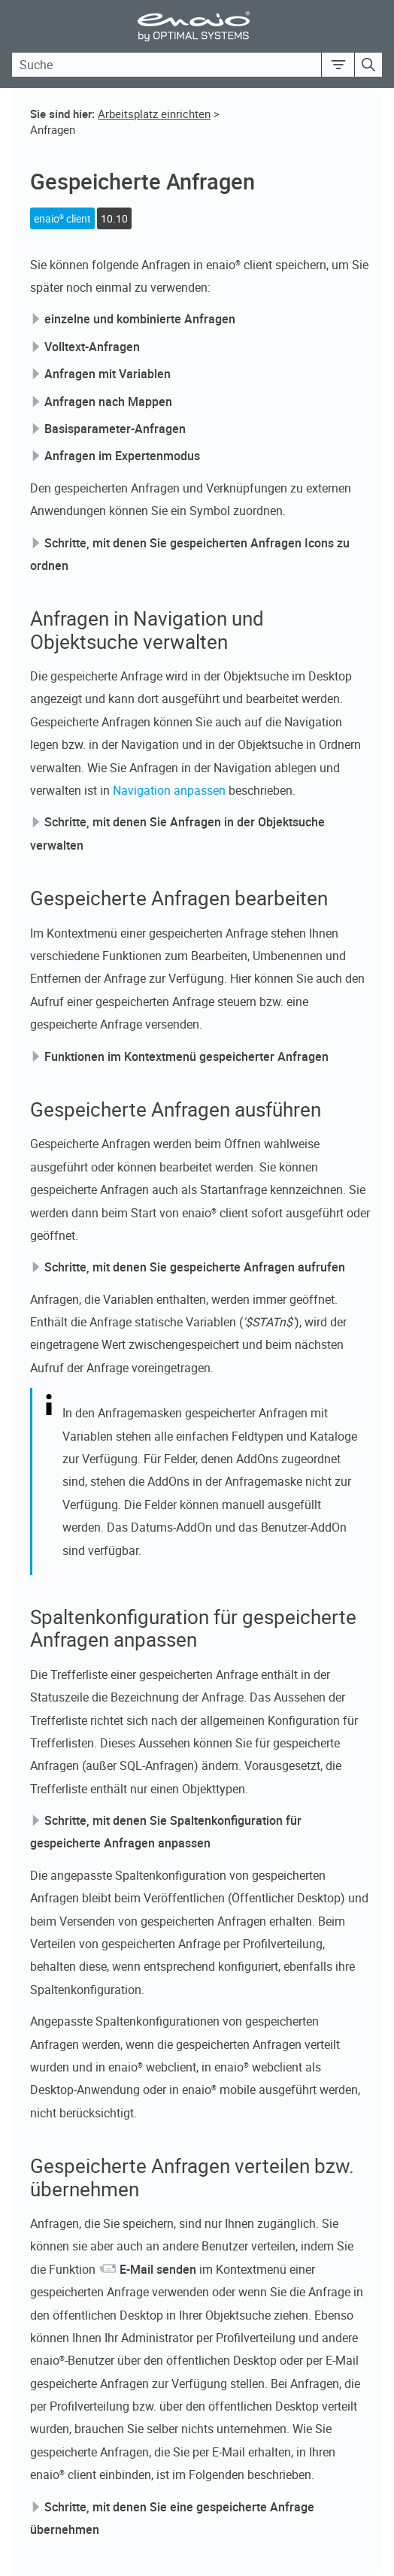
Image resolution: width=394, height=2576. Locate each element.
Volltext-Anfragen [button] (86, 346)
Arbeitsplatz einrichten (154, 113)
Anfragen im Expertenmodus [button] (116, 455)
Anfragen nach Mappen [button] (102, 401)
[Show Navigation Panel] (374, 26)
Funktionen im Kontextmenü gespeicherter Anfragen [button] (180, 1056)
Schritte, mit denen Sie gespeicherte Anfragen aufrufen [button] (188, 1267)
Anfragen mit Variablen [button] (101, 373)
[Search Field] (197, 65)
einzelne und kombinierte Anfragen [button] (133, 319)
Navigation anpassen (169, 790)
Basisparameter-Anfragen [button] (109, 428)
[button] (338, 65)
